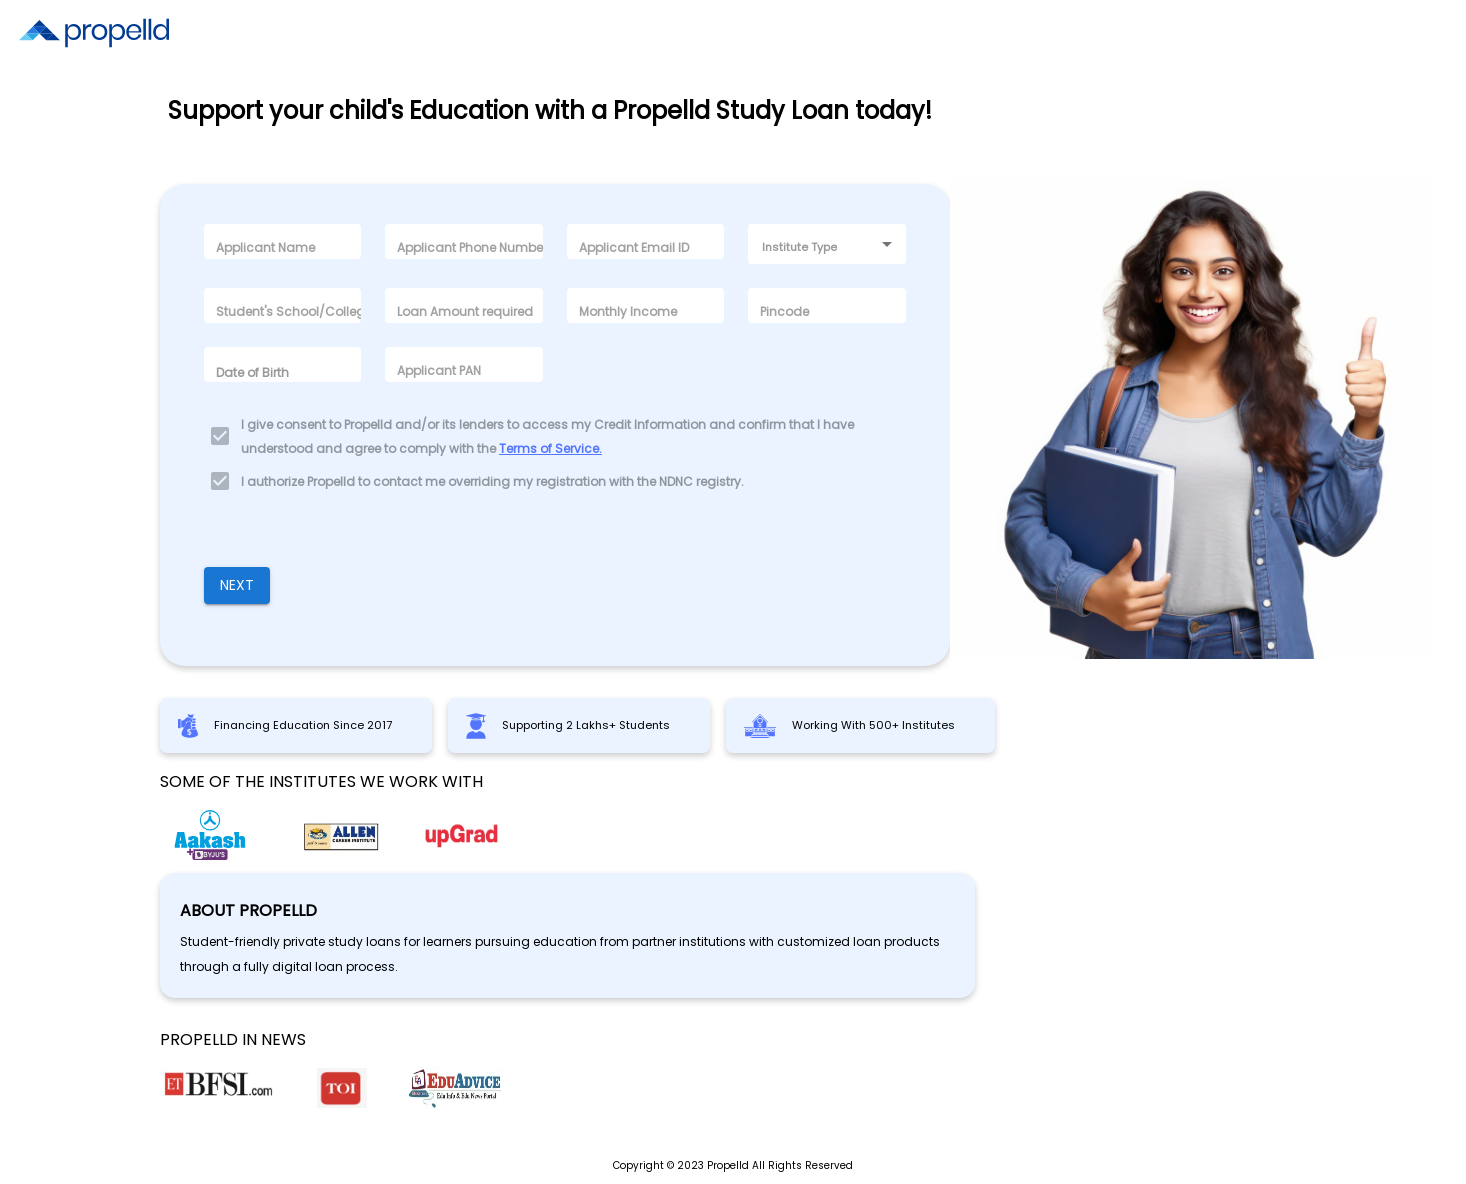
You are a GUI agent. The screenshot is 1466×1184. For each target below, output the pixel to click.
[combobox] (826, 244)
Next (237, 585)
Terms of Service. (550, 448)
